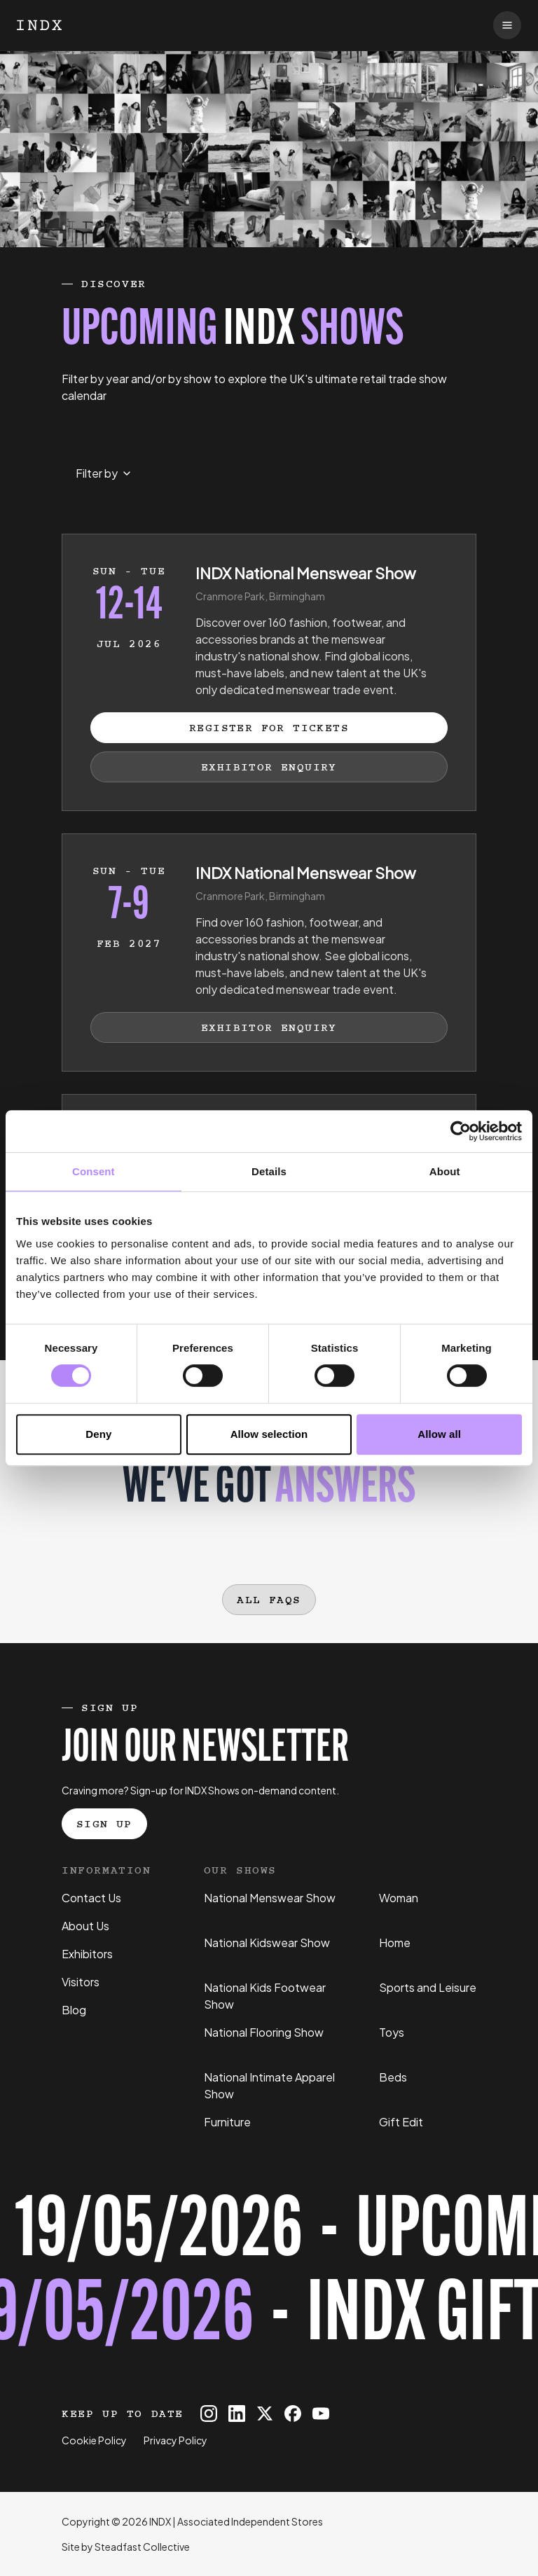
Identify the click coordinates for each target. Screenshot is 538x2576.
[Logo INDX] (39, 25)
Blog (74, 2009)
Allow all (439, 1434)
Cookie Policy (94, 2440)
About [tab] (444, 1171)
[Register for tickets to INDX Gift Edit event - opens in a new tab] (269, 2276)
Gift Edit (401, 2121)
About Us (85, 1925)
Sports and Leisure (427, 1987)
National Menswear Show (270, 1897)
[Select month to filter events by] (103, 473)
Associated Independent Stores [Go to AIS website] (250, 2521)
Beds (393, 2077)
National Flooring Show (264, 2032)
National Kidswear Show (267, 1942)
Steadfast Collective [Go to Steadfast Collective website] (142, 2546)
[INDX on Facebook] (292, 2413)
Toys (391, 2032)
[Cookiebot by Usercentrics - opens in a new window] (460, 1131)
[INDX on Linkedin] (236, 2413)
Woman (398, 1897)
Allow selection (269, 1434)
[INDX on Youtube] (320, 2413)
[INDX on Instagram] (208, 2413)
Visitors (80, 1981)
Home (395, 1942)
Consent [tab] (93, 1171)
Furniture (227, 2121)
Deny (98, 1434)
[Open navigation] (507, 25)
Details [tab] (269, 1171)
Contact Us (91, 1897)
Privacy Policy (175, 2440)
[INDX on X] (264, 2413)
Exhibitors (87, 1953)
